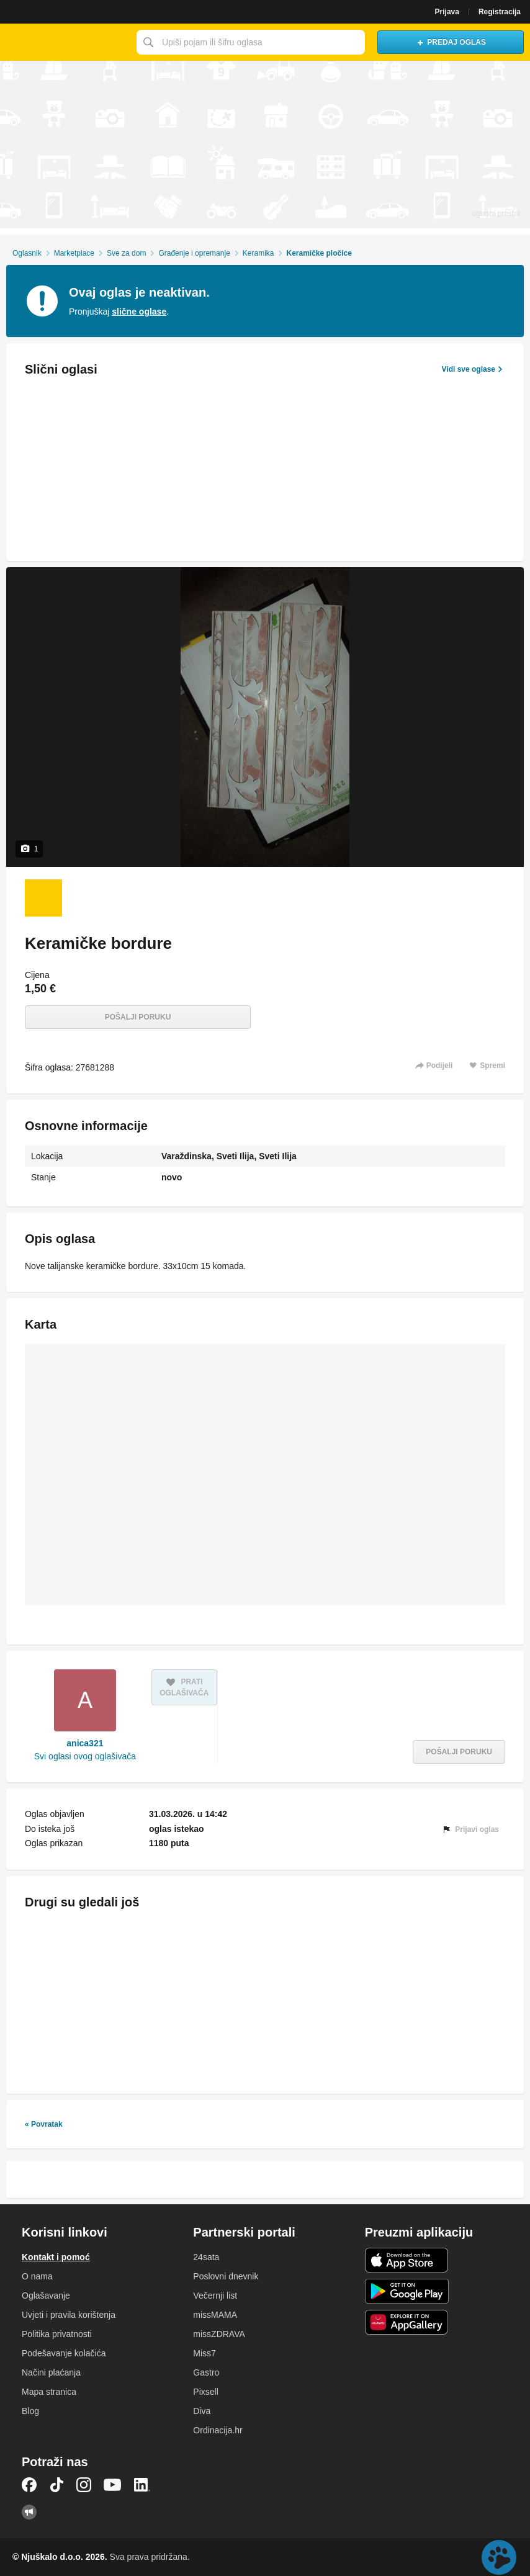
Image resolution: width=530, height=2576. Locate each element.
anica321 (84, 1743)
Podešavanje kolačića (64, 2353)
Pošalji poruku (138, 1017)
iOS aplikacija (407, 2260)
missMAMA (215, 2315)
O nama (37, 2276)
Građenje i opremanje (194, 253)
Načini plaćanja (51, 2372)
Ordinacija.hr (217, 2430)
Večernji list (215, 2295)
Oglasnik (27, 253)
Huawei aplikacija (407, 2322)
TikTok (56, 2484)
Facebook (29, 2484)
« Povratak (44, 2124)
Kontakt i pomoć (56, 2257)
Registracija (499, 11)
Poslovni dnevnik (225, 2276)
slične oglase (139, 311)
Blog (30, 2411)
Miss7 (204, 2353)
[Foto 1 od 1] (43, 898)
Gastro (206, 2372)
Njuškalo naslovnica (65, 42)
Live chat (499, 2557)
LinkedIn (142, 2484)
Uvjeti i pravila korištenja (68, 2315)
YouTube (112, 2484)
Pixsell (205, 2392)
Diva (201, 2411)
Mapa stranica (49, 2392)
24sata (206, 2257)
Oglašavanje (46, 2295)
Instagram (83, 2484)
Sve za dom (126, 253)
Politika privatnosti (57, 2334)
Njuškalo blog (29, 2512)
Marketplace (74, 253)
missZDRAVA (219, 2334)
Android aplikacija (407, 2291)
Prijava (447, 11)
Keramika (258, 253)
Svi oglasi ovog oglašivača (85, 1756)
